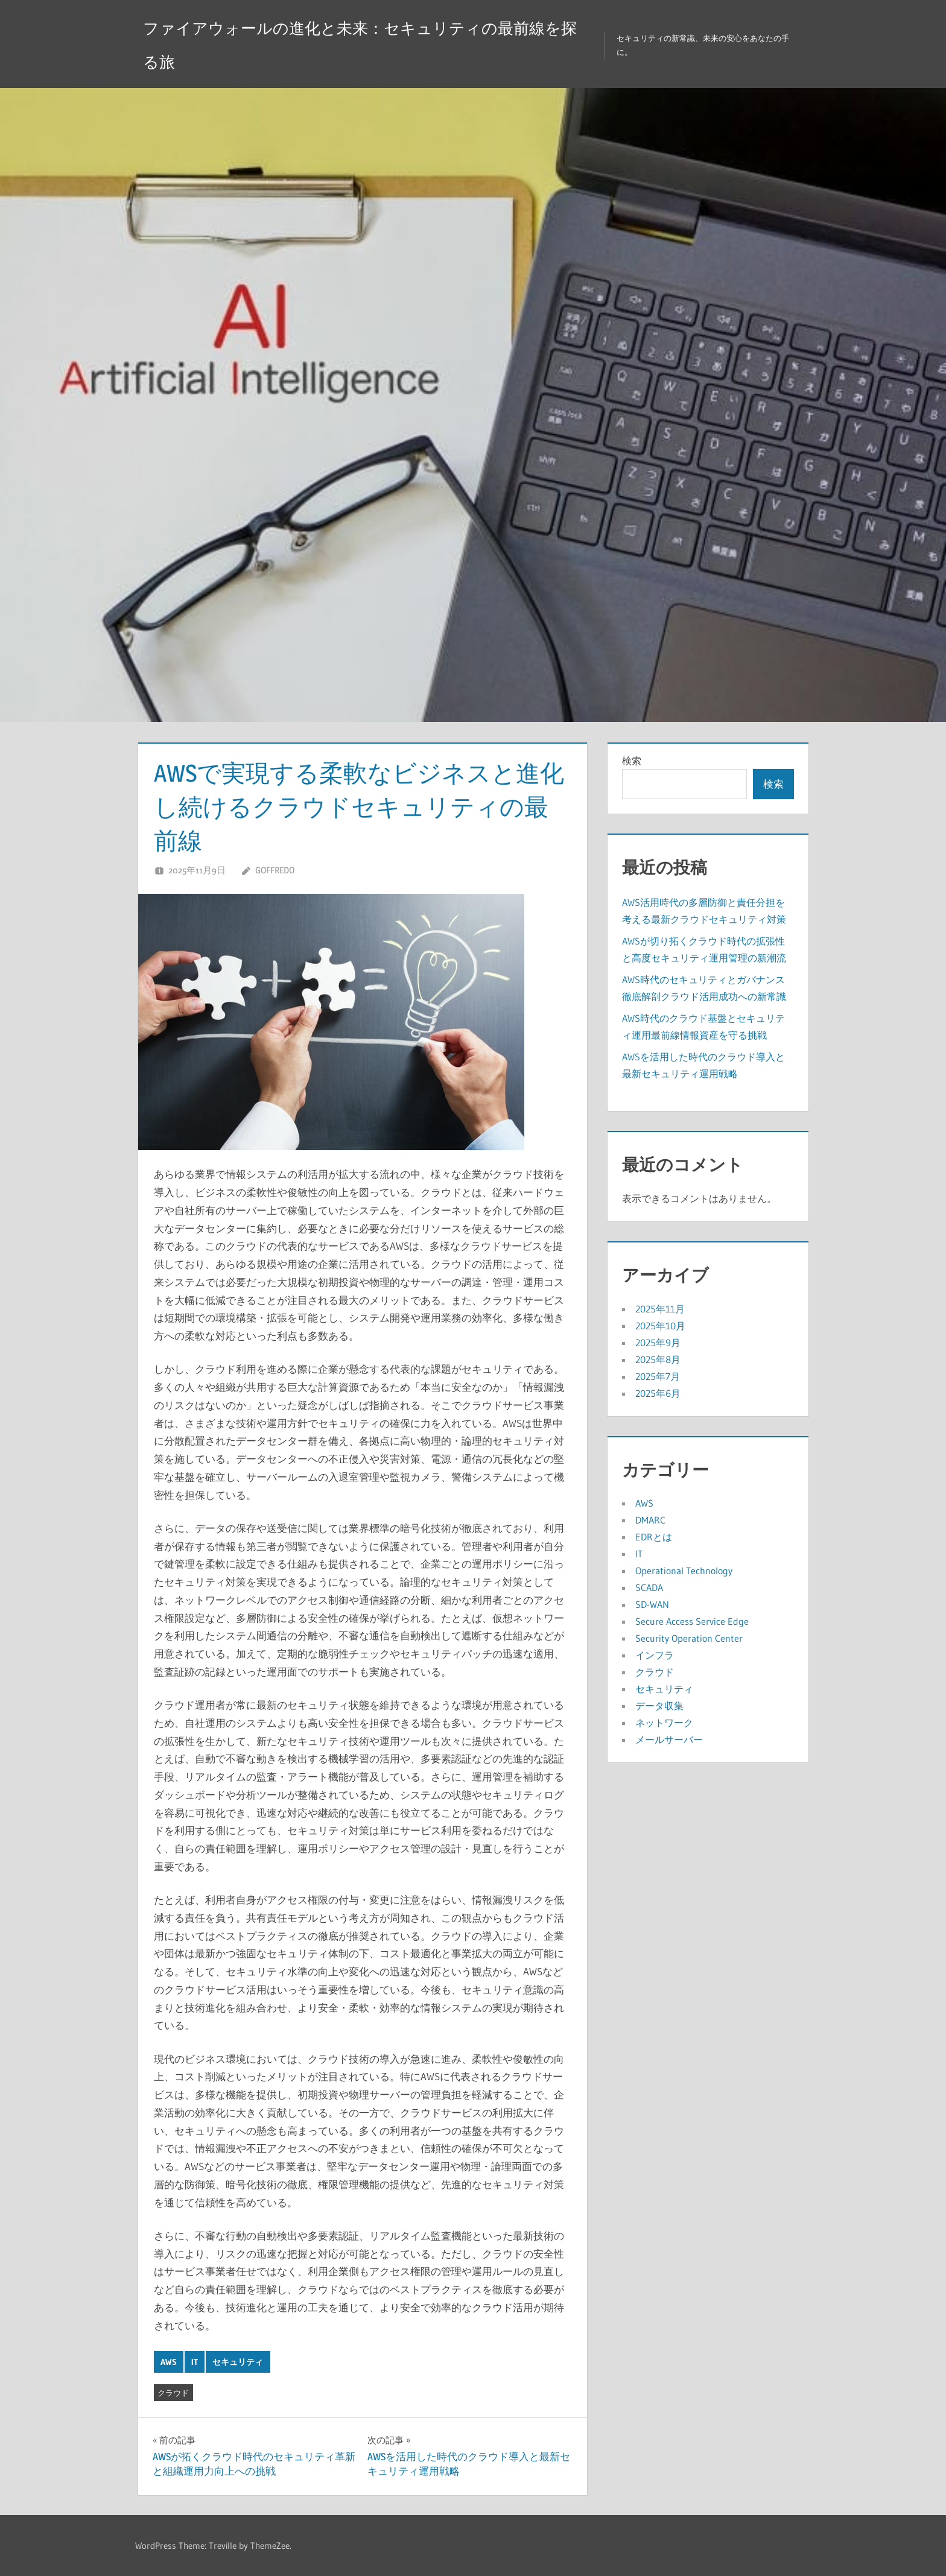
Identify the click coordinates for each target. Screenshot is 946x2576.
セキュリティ (237, 2361)
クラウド (173, 2392)
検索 (631, 761)
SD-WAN (652, 1604)
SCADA (649, 1587)
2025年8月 (658, 1359)
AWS (168, 2361)
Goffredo (274, 870)
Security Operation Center (689, 1638)
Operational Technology (683, 1571)
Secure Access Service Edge (692, 1621)
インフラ (654, 1655)
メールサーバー (669, 1739)
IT (194, 2361)
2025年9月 (658, 1343)
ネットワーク (664, 1723)
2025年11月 (660, 1309)
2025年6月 (658, 1393)
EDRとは (653, 1537)
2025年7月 (657, 1376)
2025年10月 (660, 1326)
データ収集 (659, 1706)
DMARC (650, 1520)
